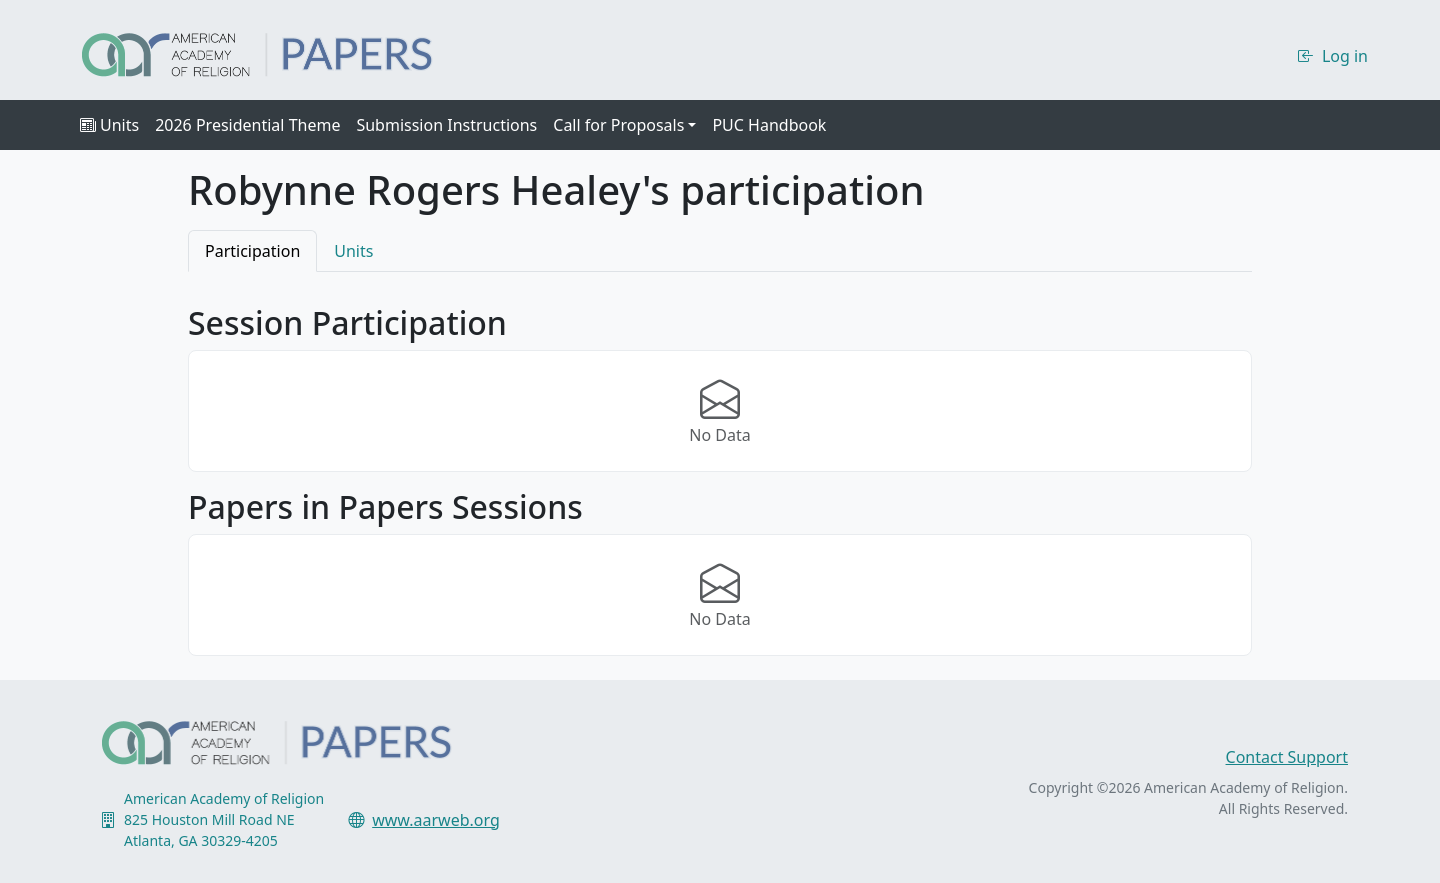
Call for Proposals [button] (618, 125)
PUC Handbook (769, 125)
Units (109, 125)
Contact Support (1287, 757)
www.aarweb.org (436, 820)
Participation (252, 251)
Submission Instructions (446, 125)
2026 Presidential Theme (247, 125)
